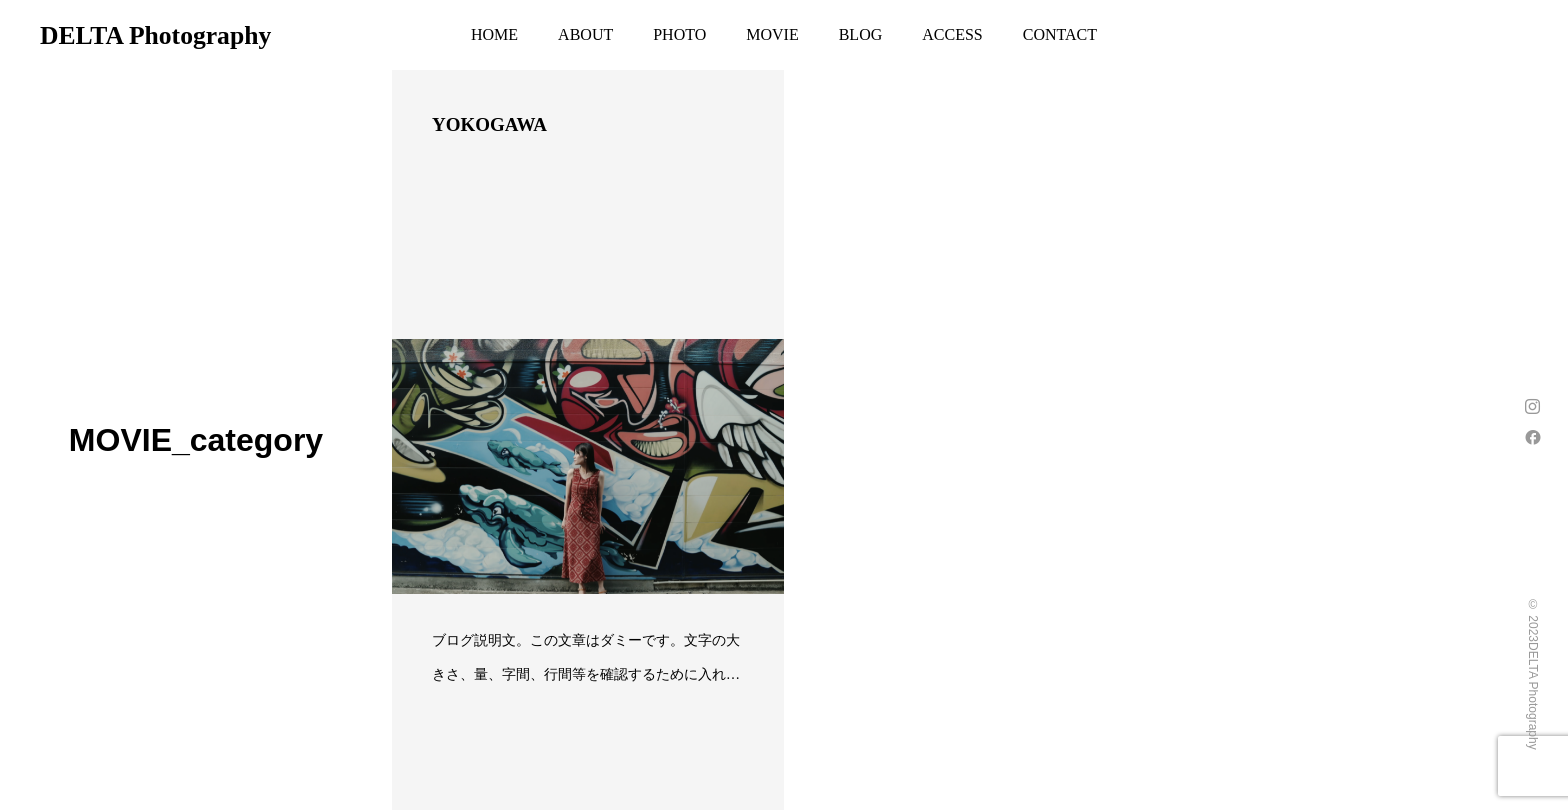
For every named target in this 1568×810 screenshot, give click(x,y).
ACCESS (952, 34)
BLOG (861, 34)
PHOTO (679, 34)
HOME (494, 34)
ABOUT (585, 34)
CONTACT (1060, 34)
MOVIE (772, 34)
